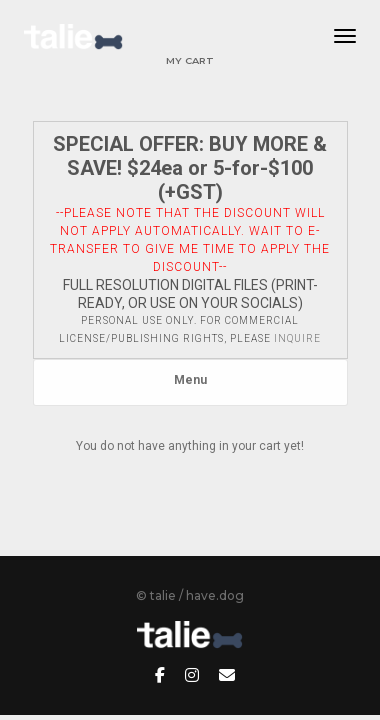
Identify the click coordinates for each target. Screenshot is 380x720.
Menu (190, 380)
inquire (297, 338)
